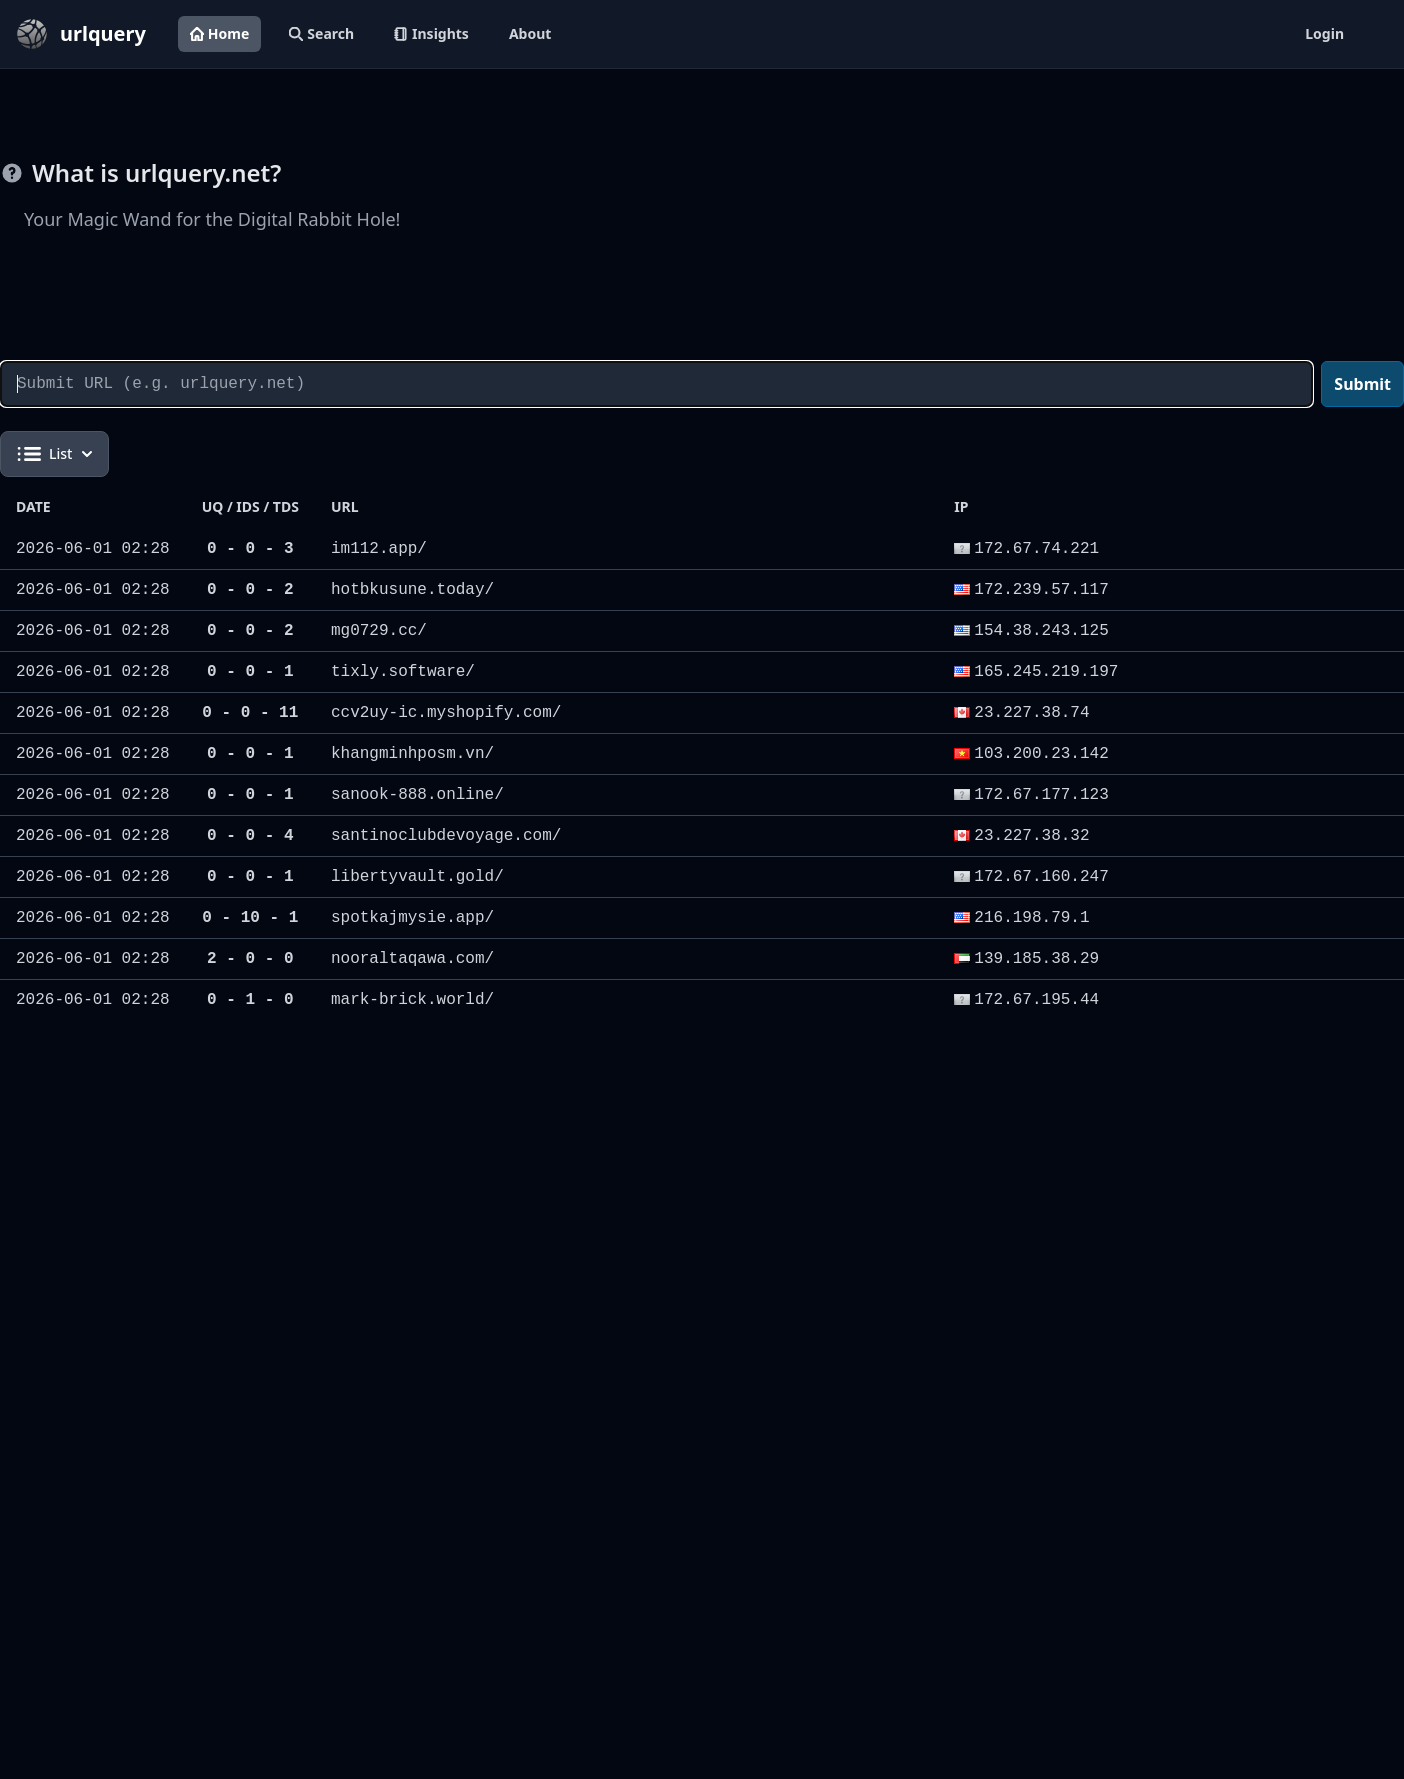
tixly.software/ (403, 672)
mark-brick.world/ (412, 1000)
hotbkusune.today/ (412, 590)
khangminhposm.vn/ (412, 754)
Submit (1362, 384)
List (54, 454)
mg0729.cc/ (379, 631)
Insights (431, 33)
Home (219, 33)
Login (1324, 33)
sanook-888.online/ (417, 795)
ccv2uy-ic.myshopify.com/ (446, 713)
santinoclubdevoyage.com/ (446, 836)
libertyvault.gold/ (417, 877)
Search (321, 33)
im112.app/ (379, 549)
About (530, 33)
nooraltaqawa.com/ (412, 959)
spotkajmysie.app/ (412, 918)
